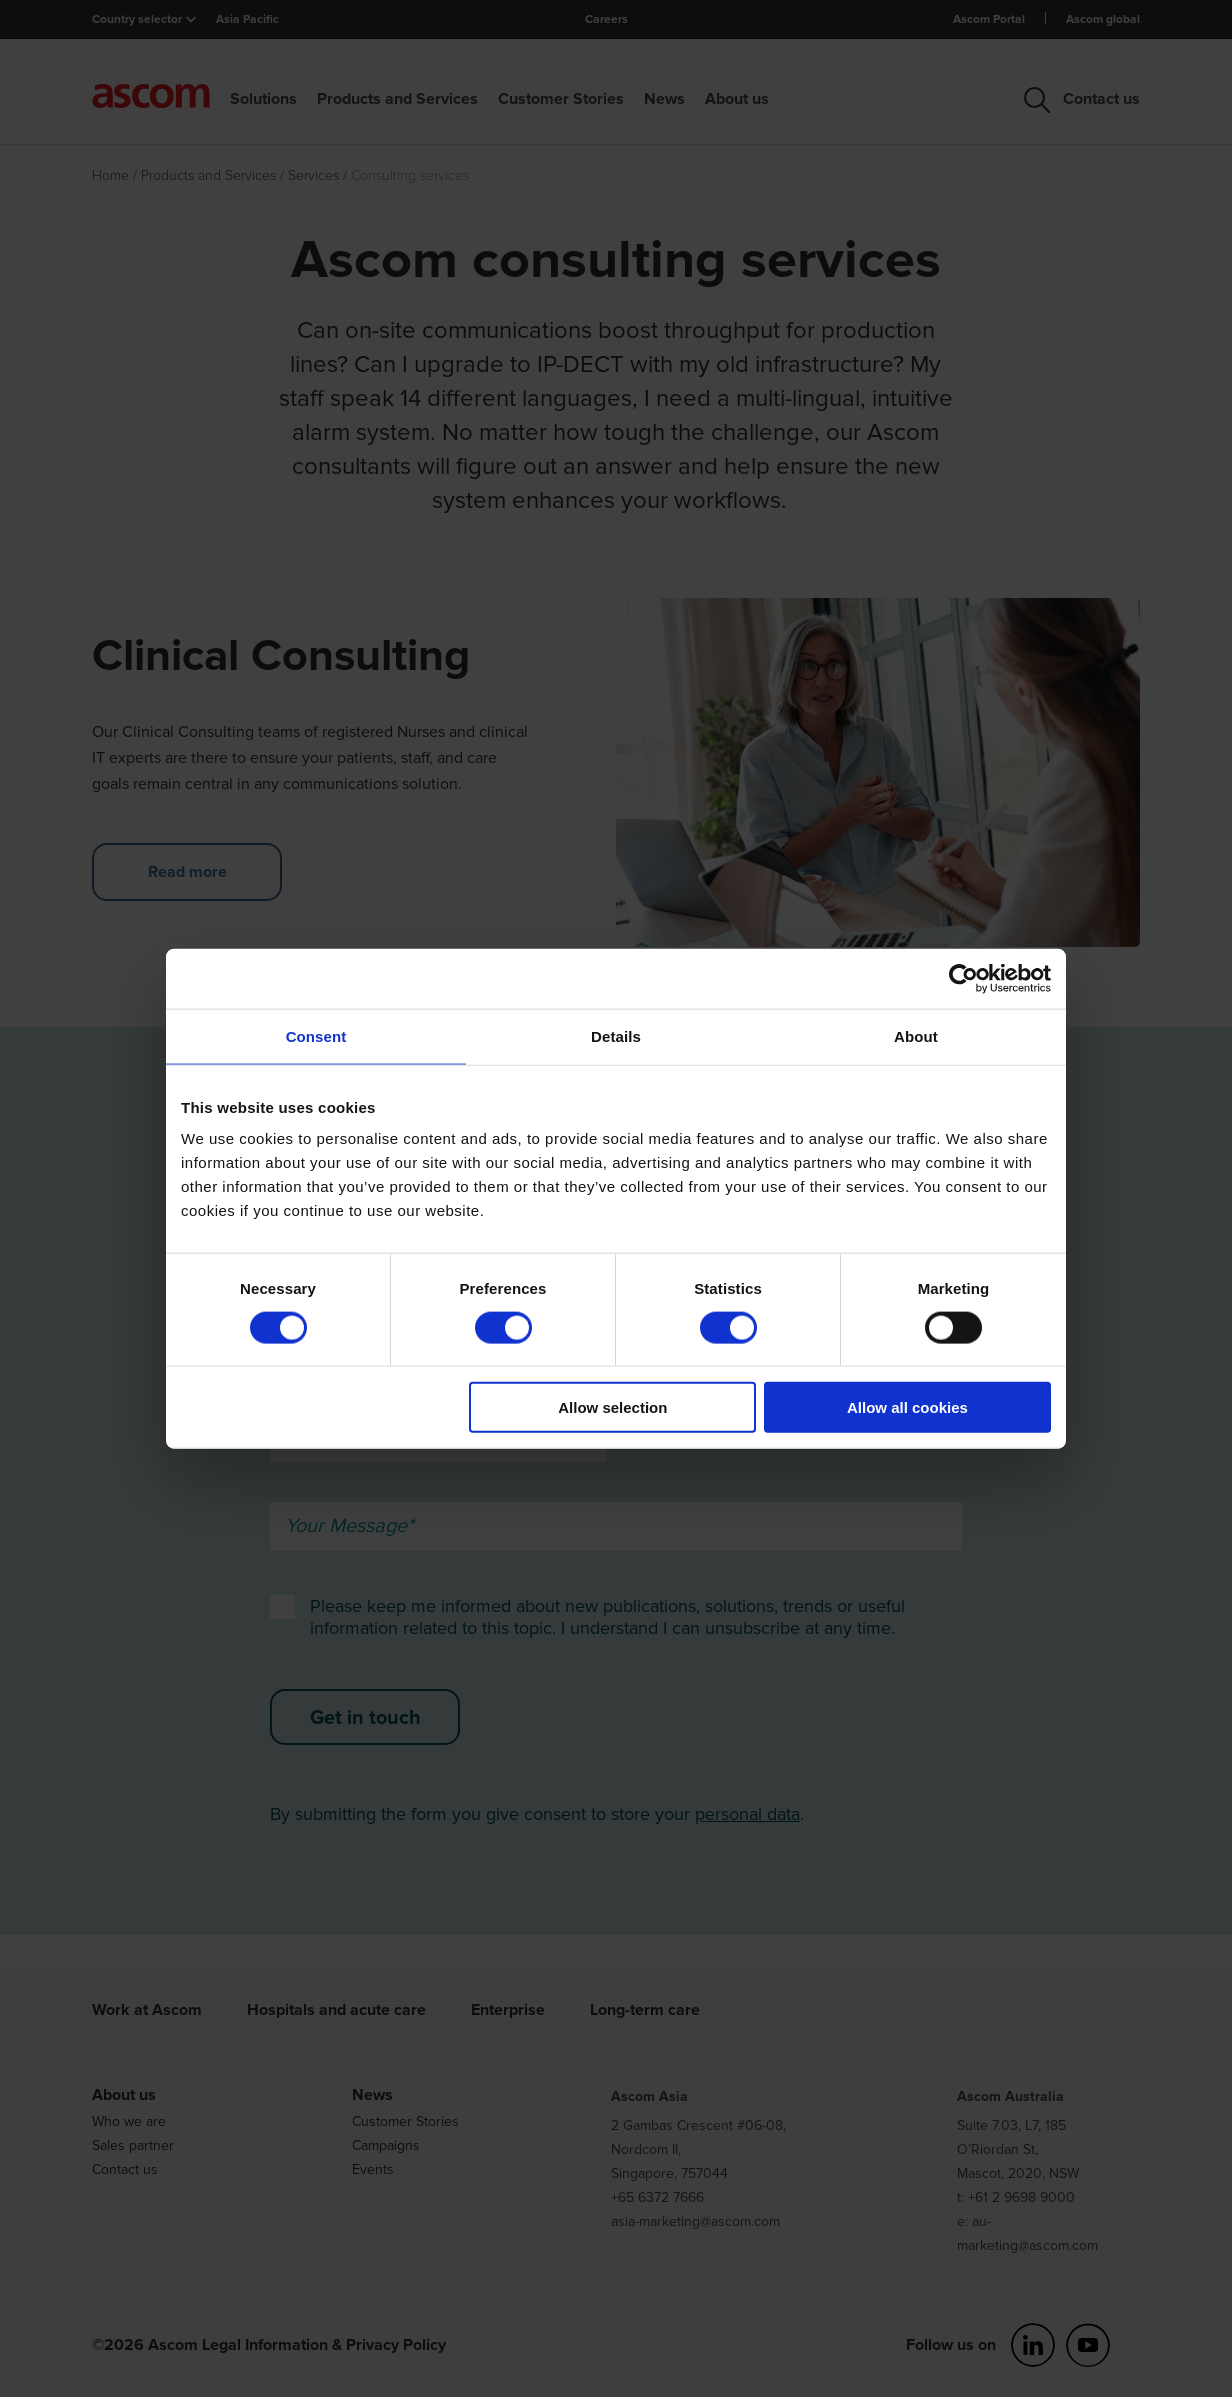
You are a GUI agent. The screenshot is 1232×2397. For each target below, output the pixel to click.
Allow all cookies (907, 1407)
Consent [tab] (316, 1035)
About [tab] (916, 1035)
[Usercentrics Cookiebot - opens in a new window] (963, 978)
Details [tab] (616, 1035)
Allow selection (612, 1407)
